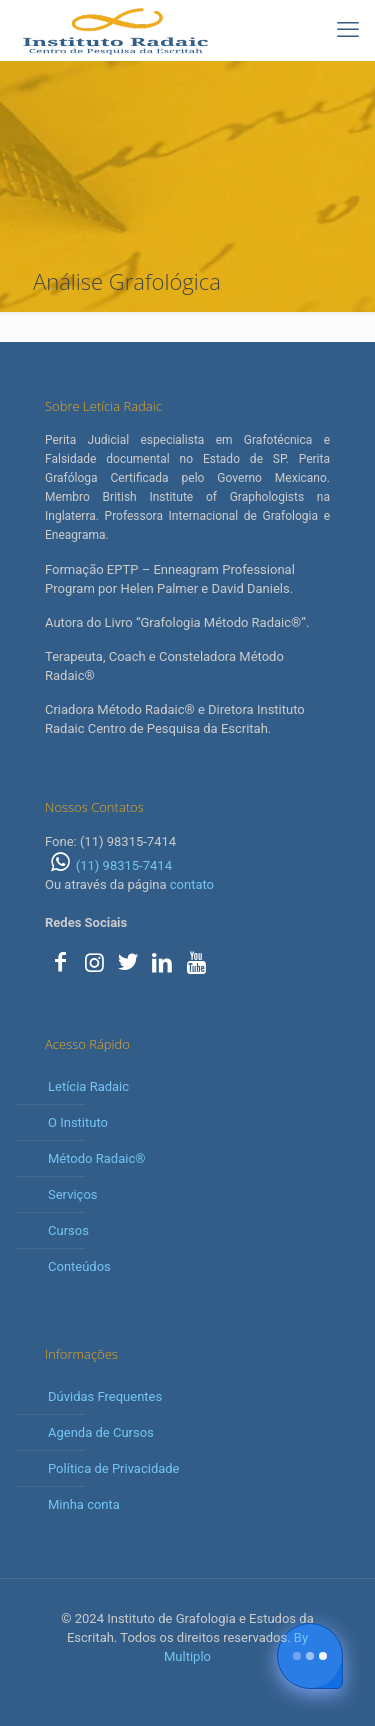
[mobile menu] (348, 30)
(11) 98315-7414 (108, 865)
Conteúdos (79, 1266)
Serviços (73, 1194)
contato (192, 884)
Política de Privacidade (114, 1468)
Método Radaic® (96, 1158)
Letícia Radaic (88, 1086)
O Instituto (78, 1122)
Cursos (68, 1230)
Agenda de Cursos (101, 1432)
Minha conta (84, 1504)
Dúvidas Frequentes (105, 1396)
